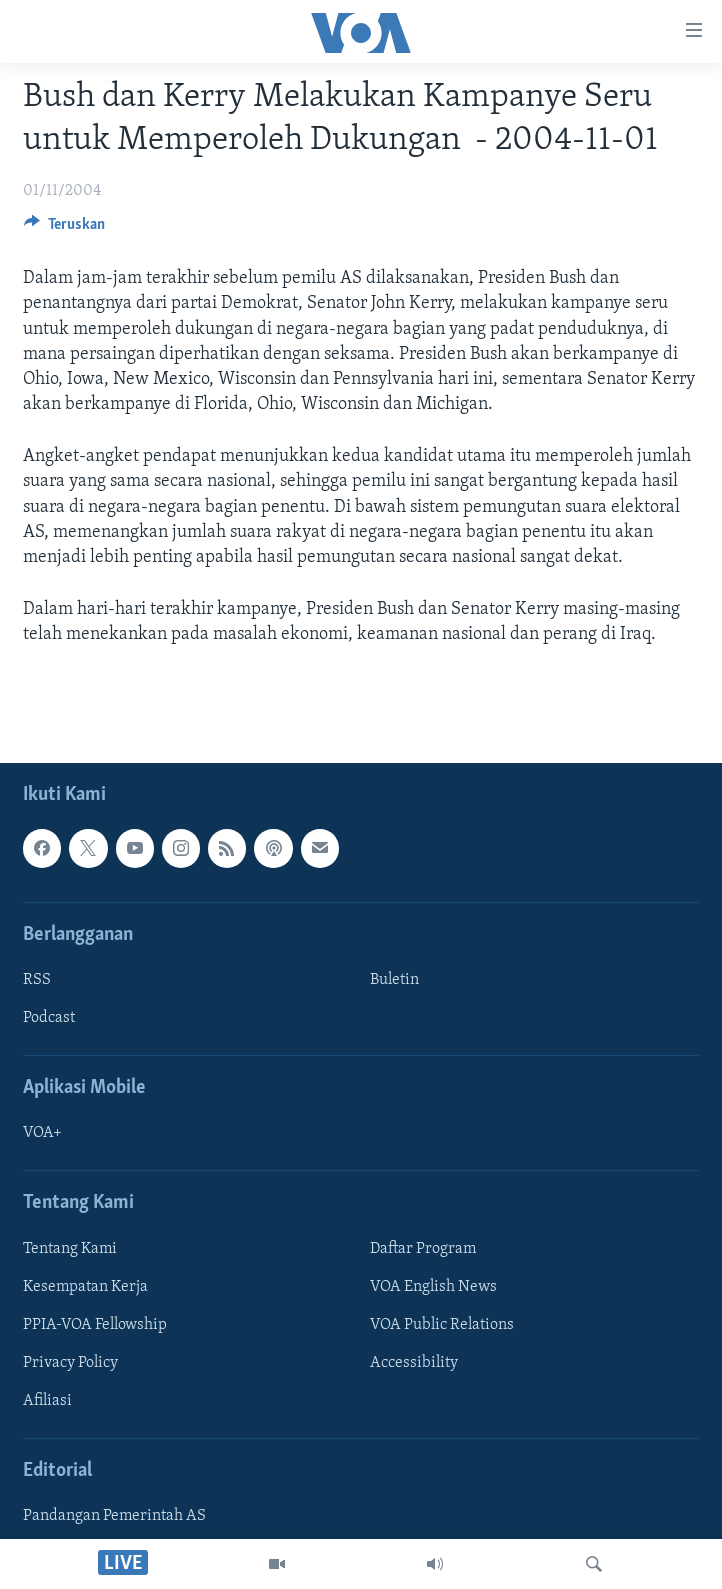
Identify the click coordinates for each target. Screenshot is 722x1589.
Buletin (394, 980)
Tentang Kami (70, 1248)
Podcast (49, 1018)
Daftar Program (423, 1248)
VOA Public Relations (442, 1324)
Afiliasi (47, 1401)
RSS (37, 980)
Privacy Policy (70, 1363)
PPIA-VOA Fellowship (95, 1324)
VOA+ (42, 1133)
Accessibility (414, 1363)
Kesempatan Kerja (85, 1286)
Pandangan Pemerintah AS (114, 1516)
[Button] (64, 229)
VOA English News (433, 1286)
